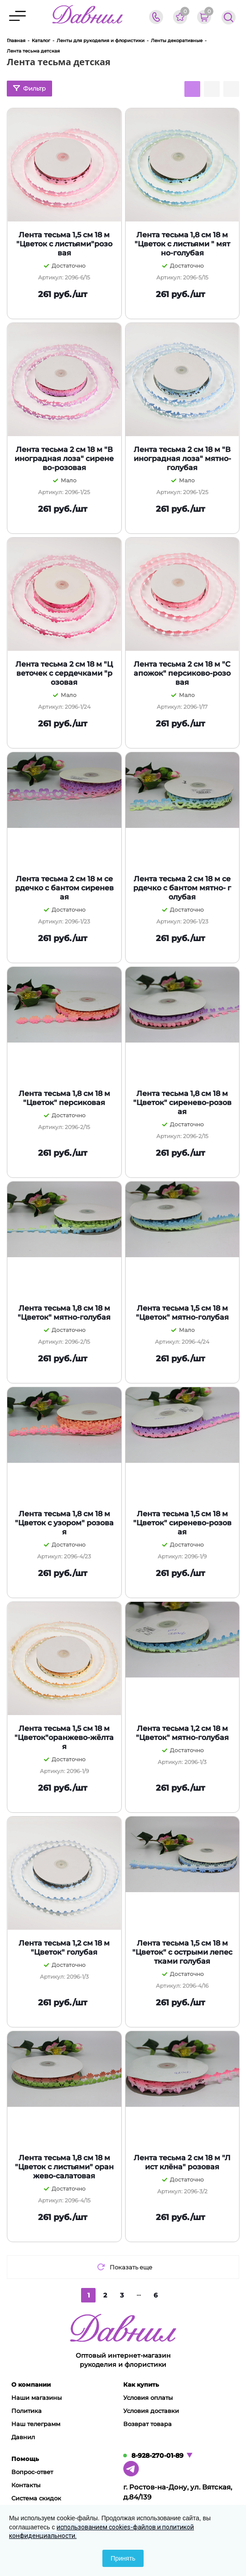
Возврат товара (147, 2423)
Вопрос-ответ (32, 2471)
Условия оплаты (148, 2397)
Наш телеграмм (35, 2423)
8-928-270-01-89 (157, 2455)
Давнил (23, 2437)
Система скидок (36, 2498)
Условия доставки (151, 2410)
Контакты (25, 2485)
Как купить (141, 2384)
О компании (31, 2384)
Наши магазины (36, 2397)
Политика (26, 2410)
